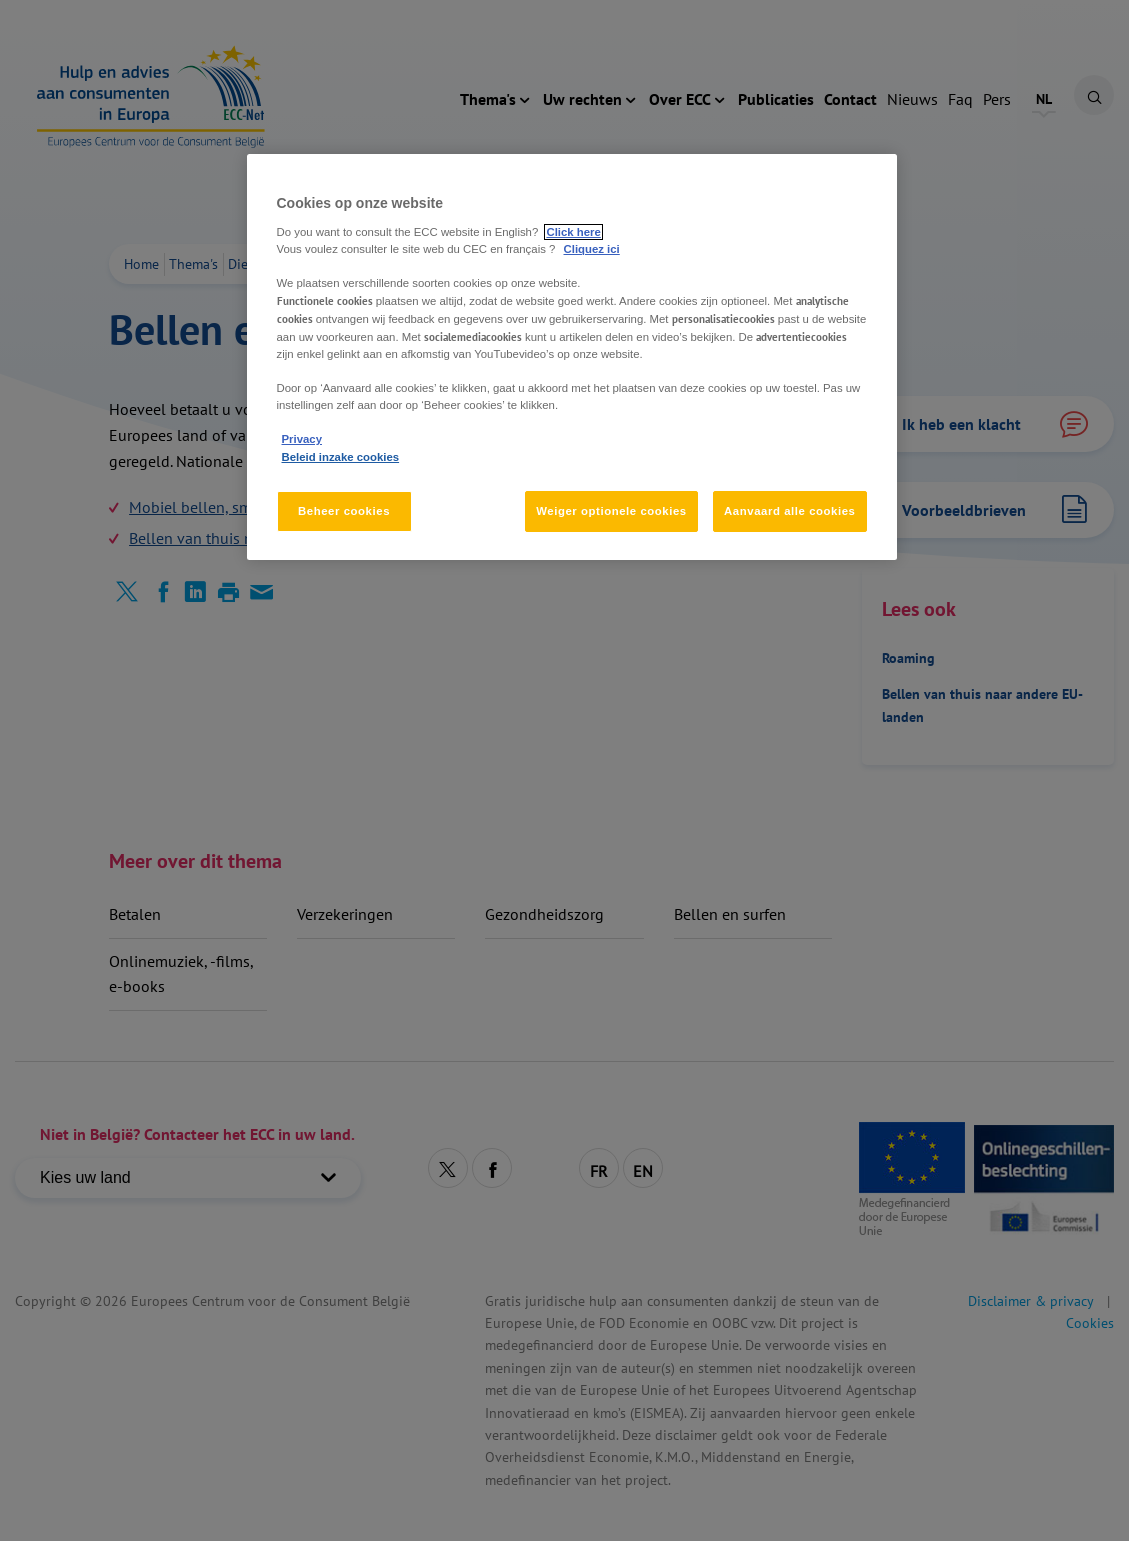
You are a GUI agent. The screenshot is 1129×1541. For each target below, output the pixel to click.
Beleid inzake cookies (341, 457)
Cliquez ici (592, 249)
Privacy (302, 439)
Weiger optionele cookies (611, 511)
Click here (573, 232)
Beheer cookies (344, 511)
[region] (572, 357)
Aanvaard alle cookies (789, 511)
